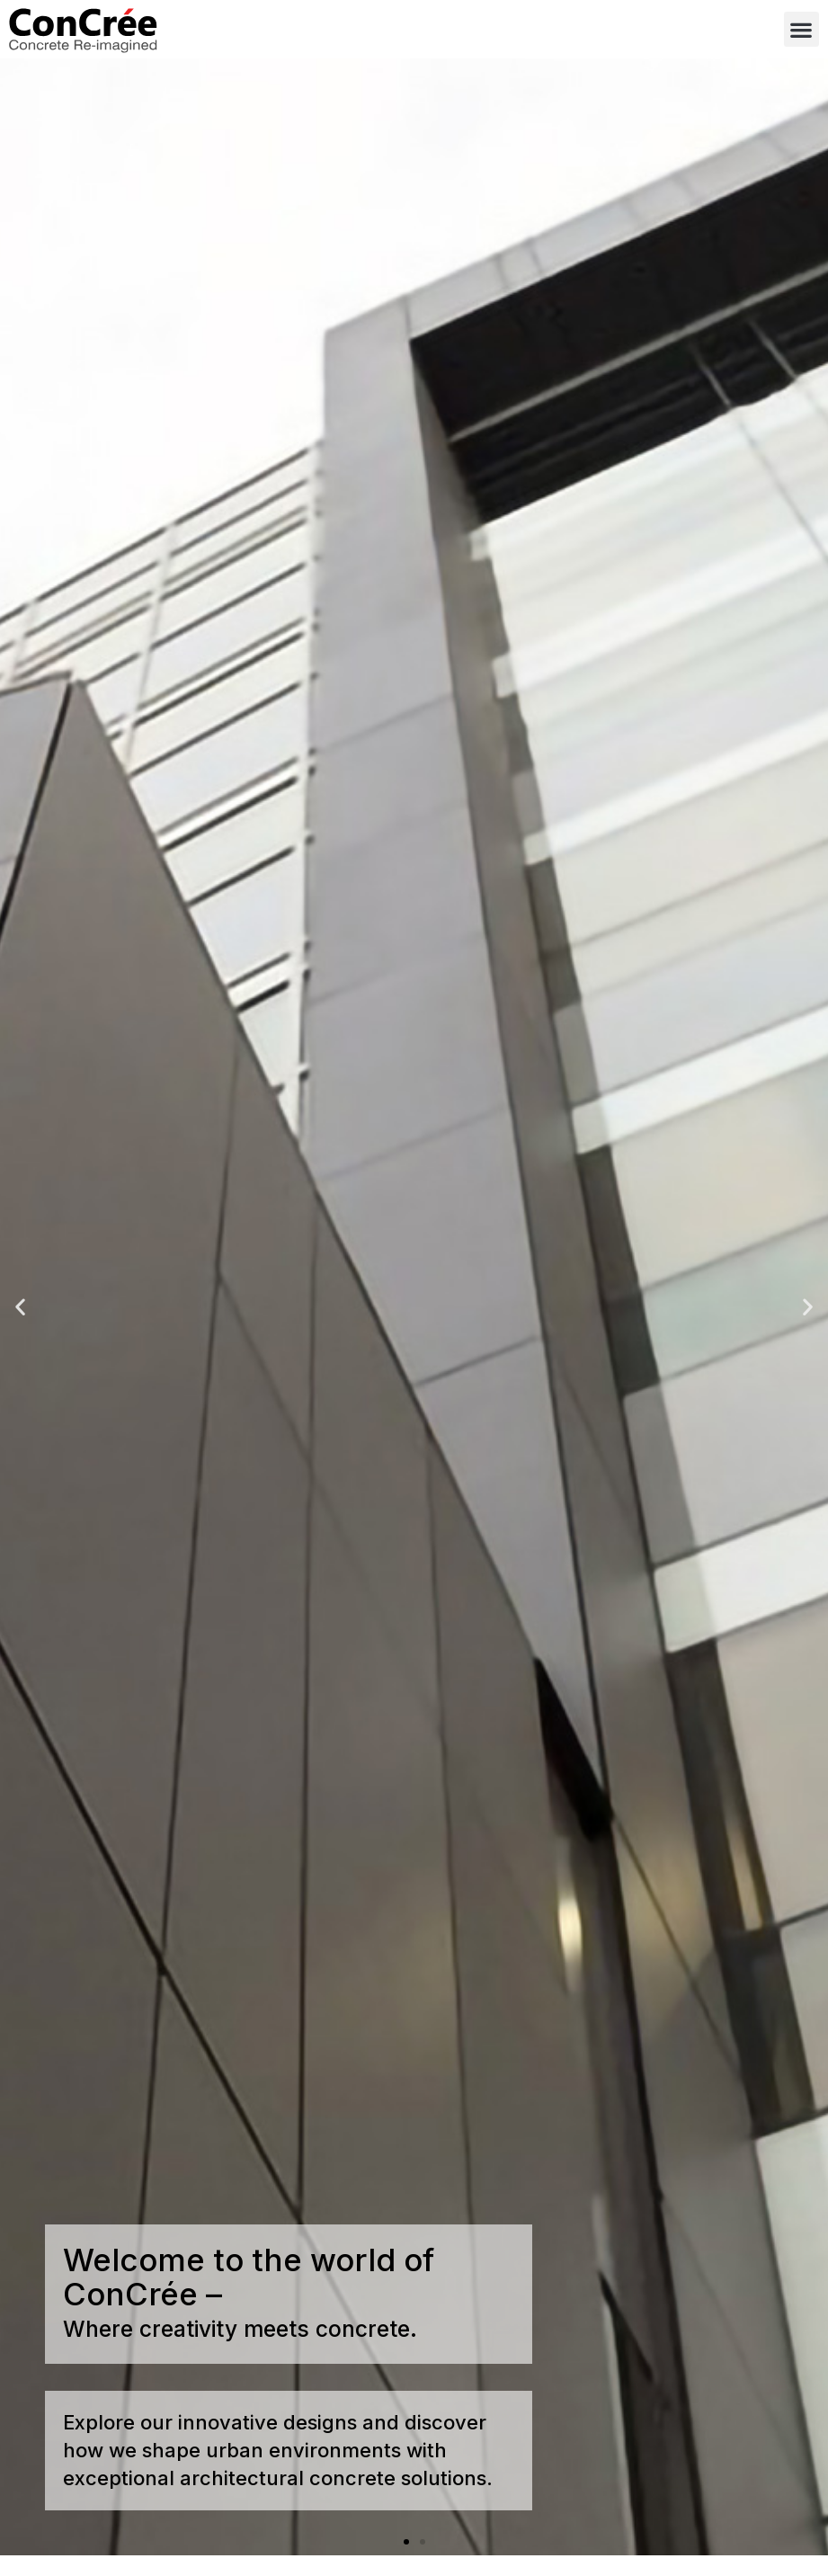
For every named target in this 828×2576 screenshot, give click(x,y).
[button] (801, 29)
